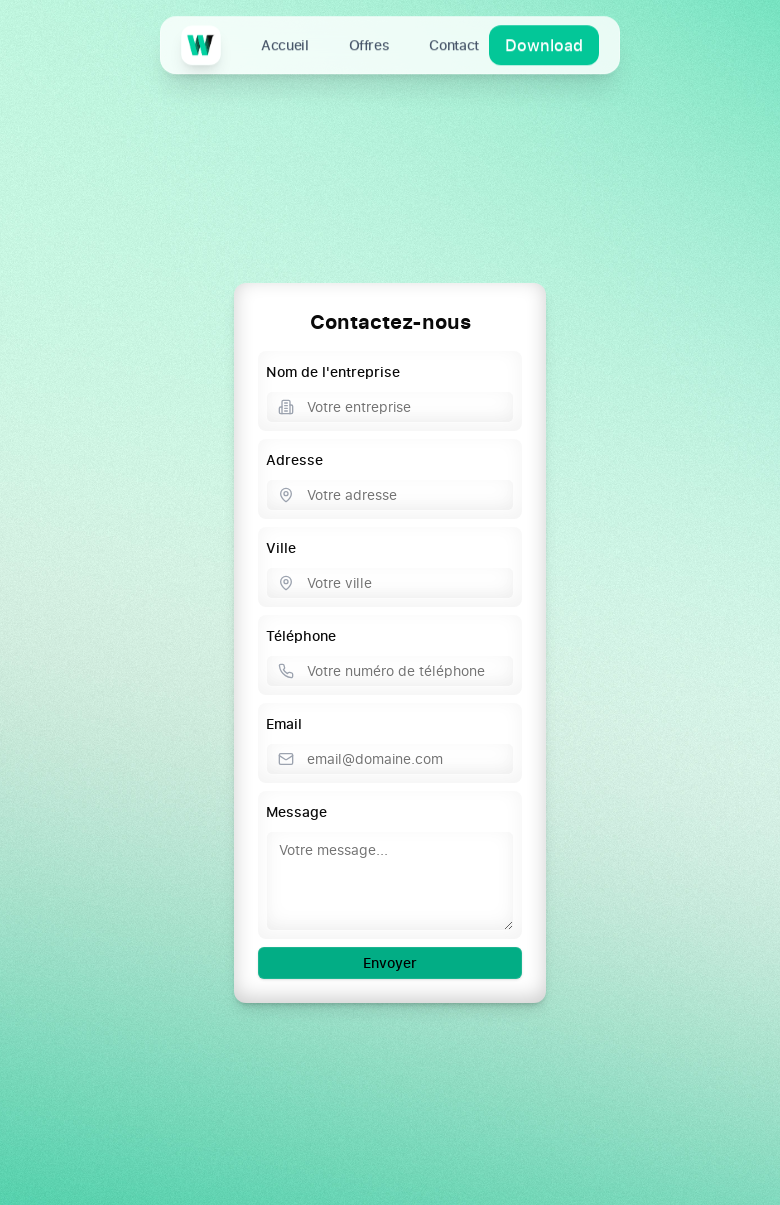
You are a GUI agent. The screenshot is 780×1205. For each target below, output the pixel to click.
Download (544, 44)
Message (296, 811)
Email (284, 723)
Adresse (294, 459)
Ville (281, 547)
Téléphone (301, 635)
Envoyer (390, 962)
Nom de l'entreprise (333, 371)
